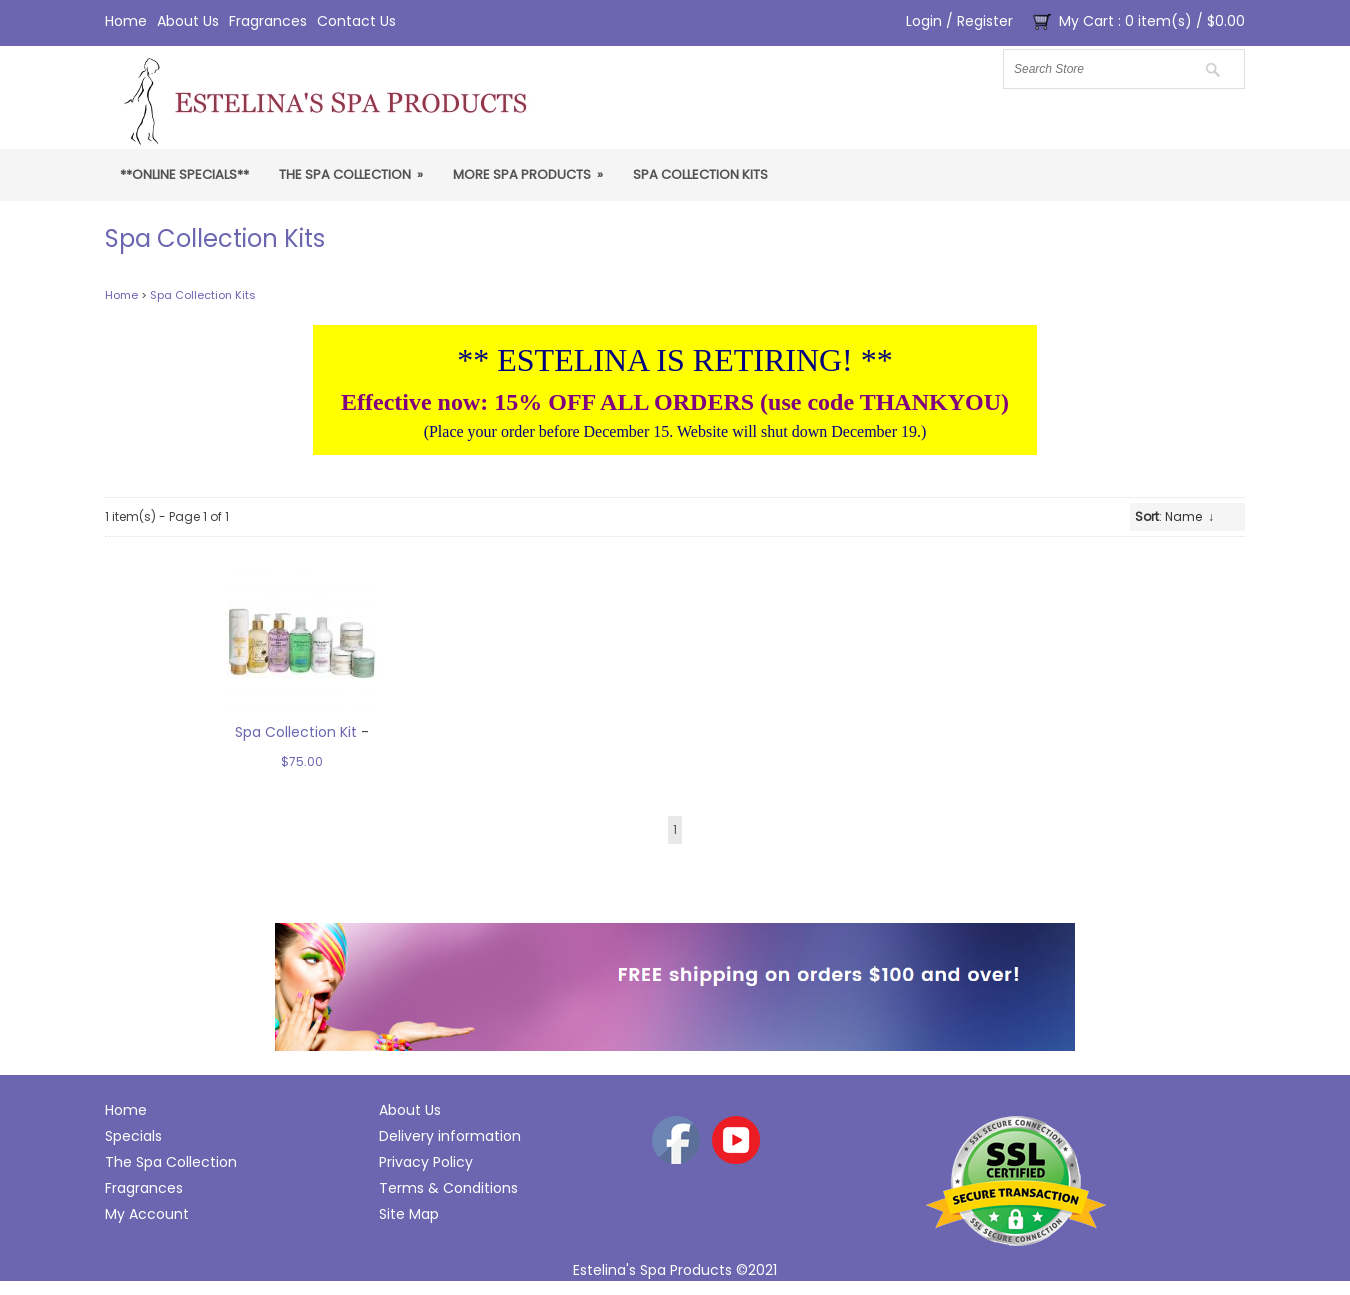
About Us (188, 21)
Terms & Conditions (448, 1188)
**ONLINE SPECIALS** (184, 174)
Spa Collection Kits (700, 174)
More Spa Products (528, 174)
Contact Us (356, 21)
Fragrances (268, 21)
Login (924, 21)
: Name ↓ (1174, 516)
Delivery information (450, 1136)
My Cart (1086, 21)
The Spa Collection (351, 174)
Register (985, 21)
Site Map (409, 1214)
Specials (133, 1136)
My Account (147, 1214)
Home (126, 21)
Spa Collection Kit (296, 732)
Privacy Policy (426, 1162)
